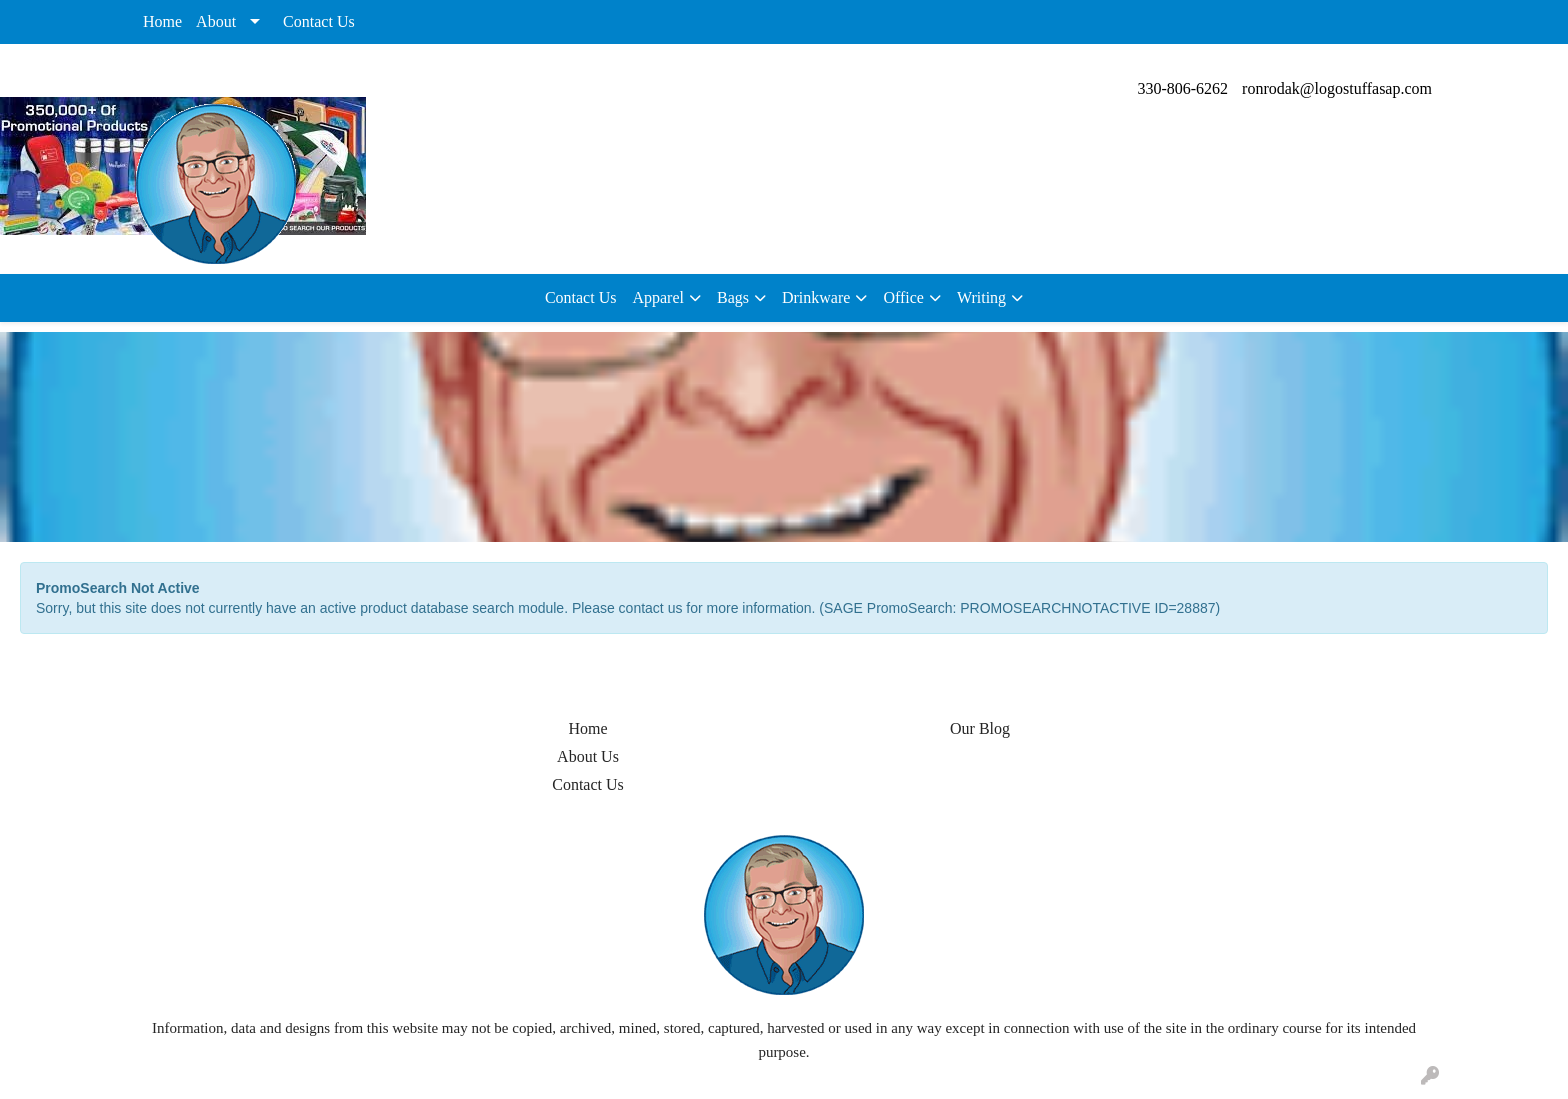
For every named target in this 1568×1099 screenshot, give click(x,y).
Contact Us (319, 21)
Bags (733, 297)
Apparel (658, 297)
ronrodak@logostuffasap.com (1337, 88)
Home (162, 21)
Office (903, 297)
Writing (981, 297)
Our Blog (980, 728)
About (216, 21)
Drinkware (816, 297)
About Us (588, 756)
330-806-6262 (1182, 88)
